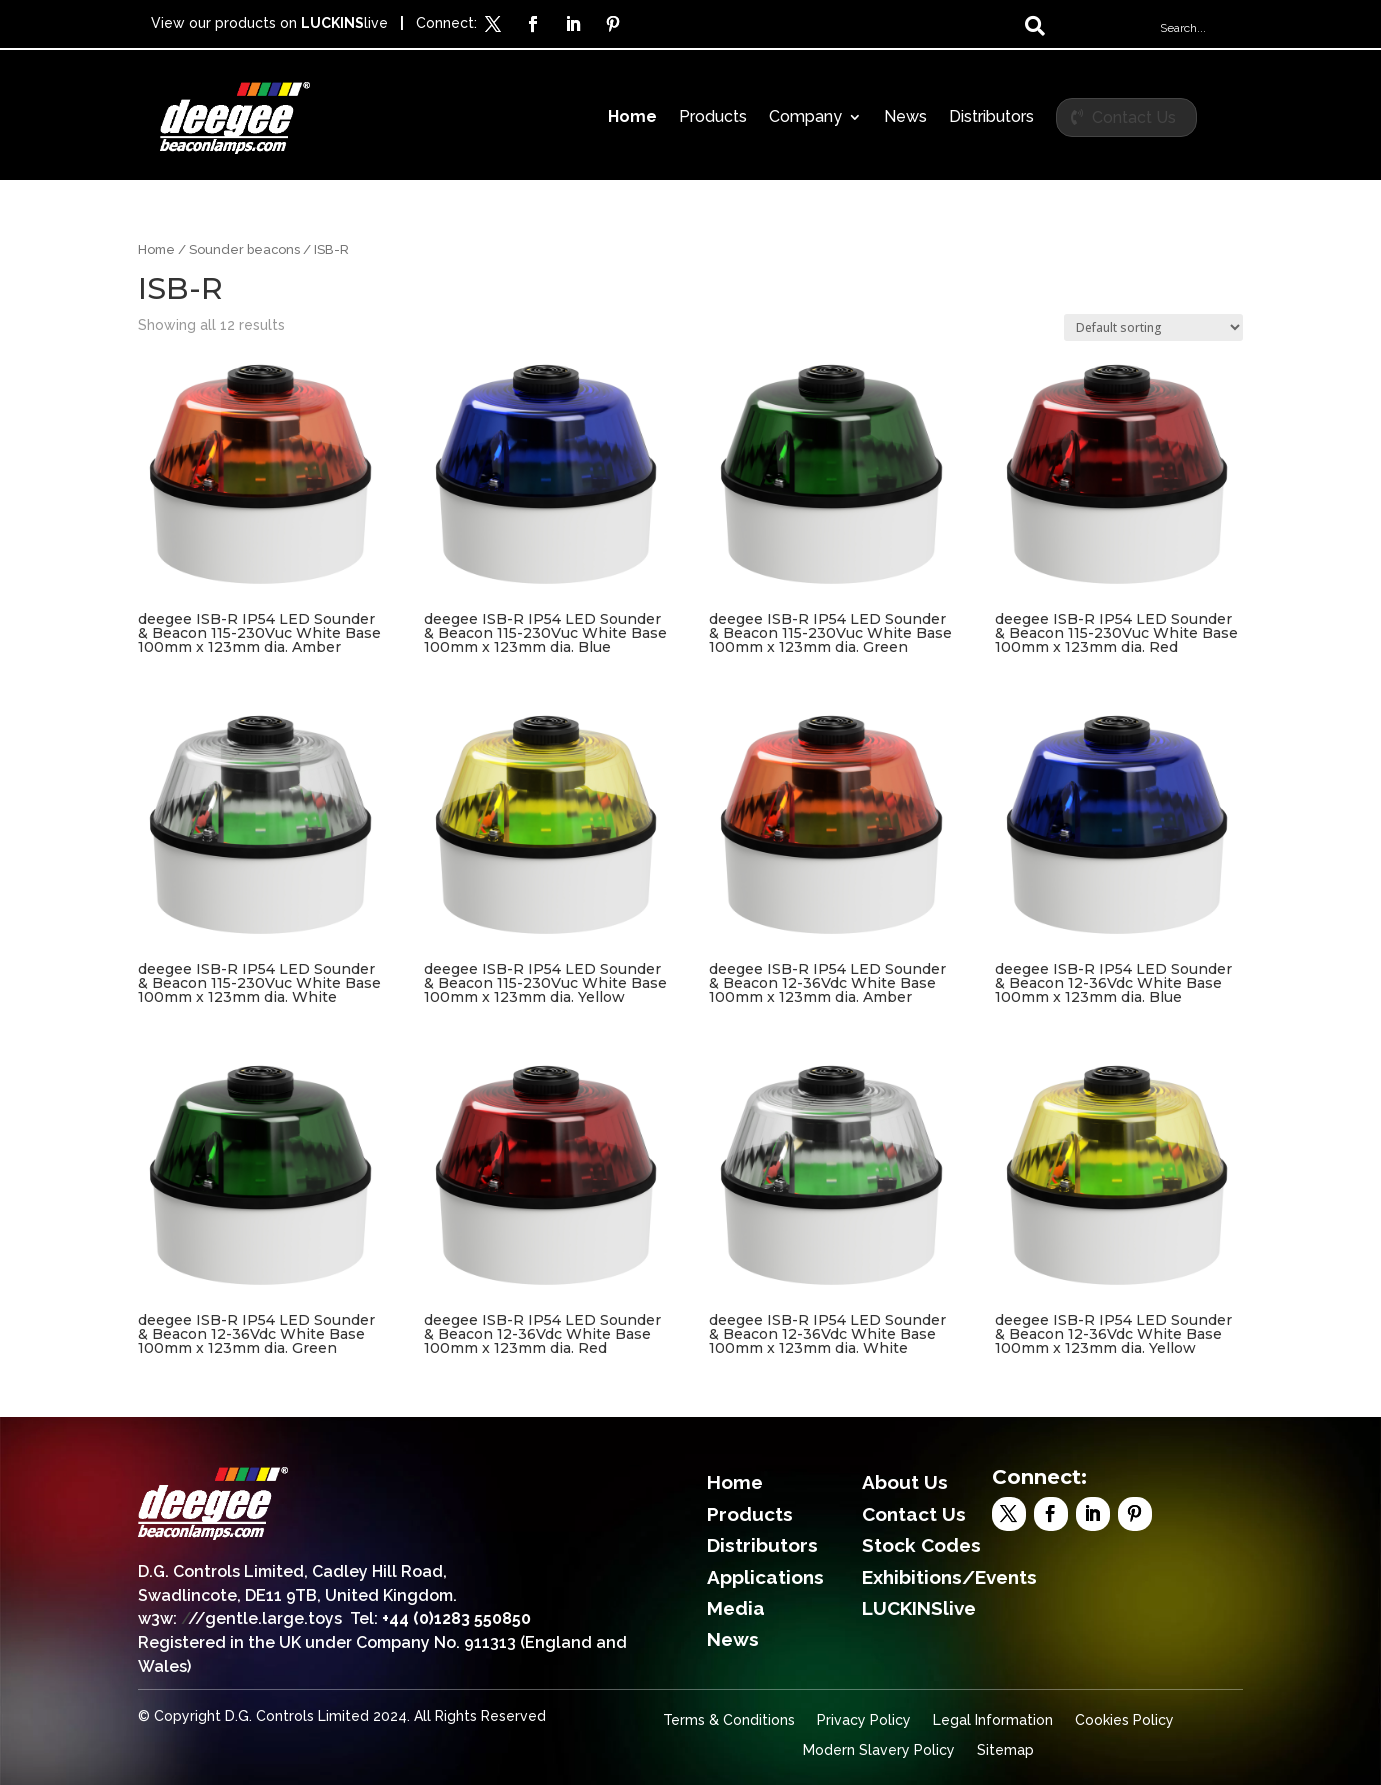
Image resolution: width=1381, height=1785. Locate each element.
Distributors (991, 118)
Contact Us (1134, 117)
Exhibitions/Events (949, 1577)
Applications (765, 1577)
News (905, 118)
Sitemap (1005, 1750)
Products (713, 118)
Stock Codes (921, 1545)
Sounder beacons (244, 249)
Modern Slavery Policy (879, 1750)
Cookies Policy (1124, 1720)
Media (736, 1608)
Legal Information (993, 1720)
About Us (905, 1482)
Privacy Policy (864, 1720)
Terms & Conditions (729, 1720)
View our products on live (269, 23)
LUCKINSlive (919, 1608)
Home (632, 118)
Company (805, 118)
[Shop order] (1153, 327)
